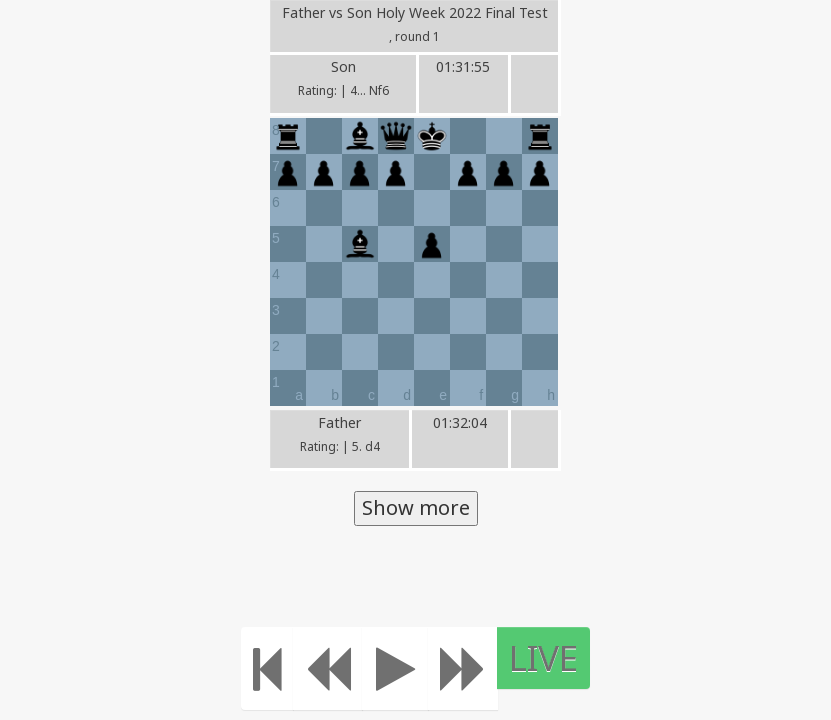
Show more (416, 507)
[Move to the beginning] (267, 668)
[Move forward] (463, 668)
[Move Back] (328, 668)
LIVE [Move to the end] (543, 657)
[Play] (395, 668)
